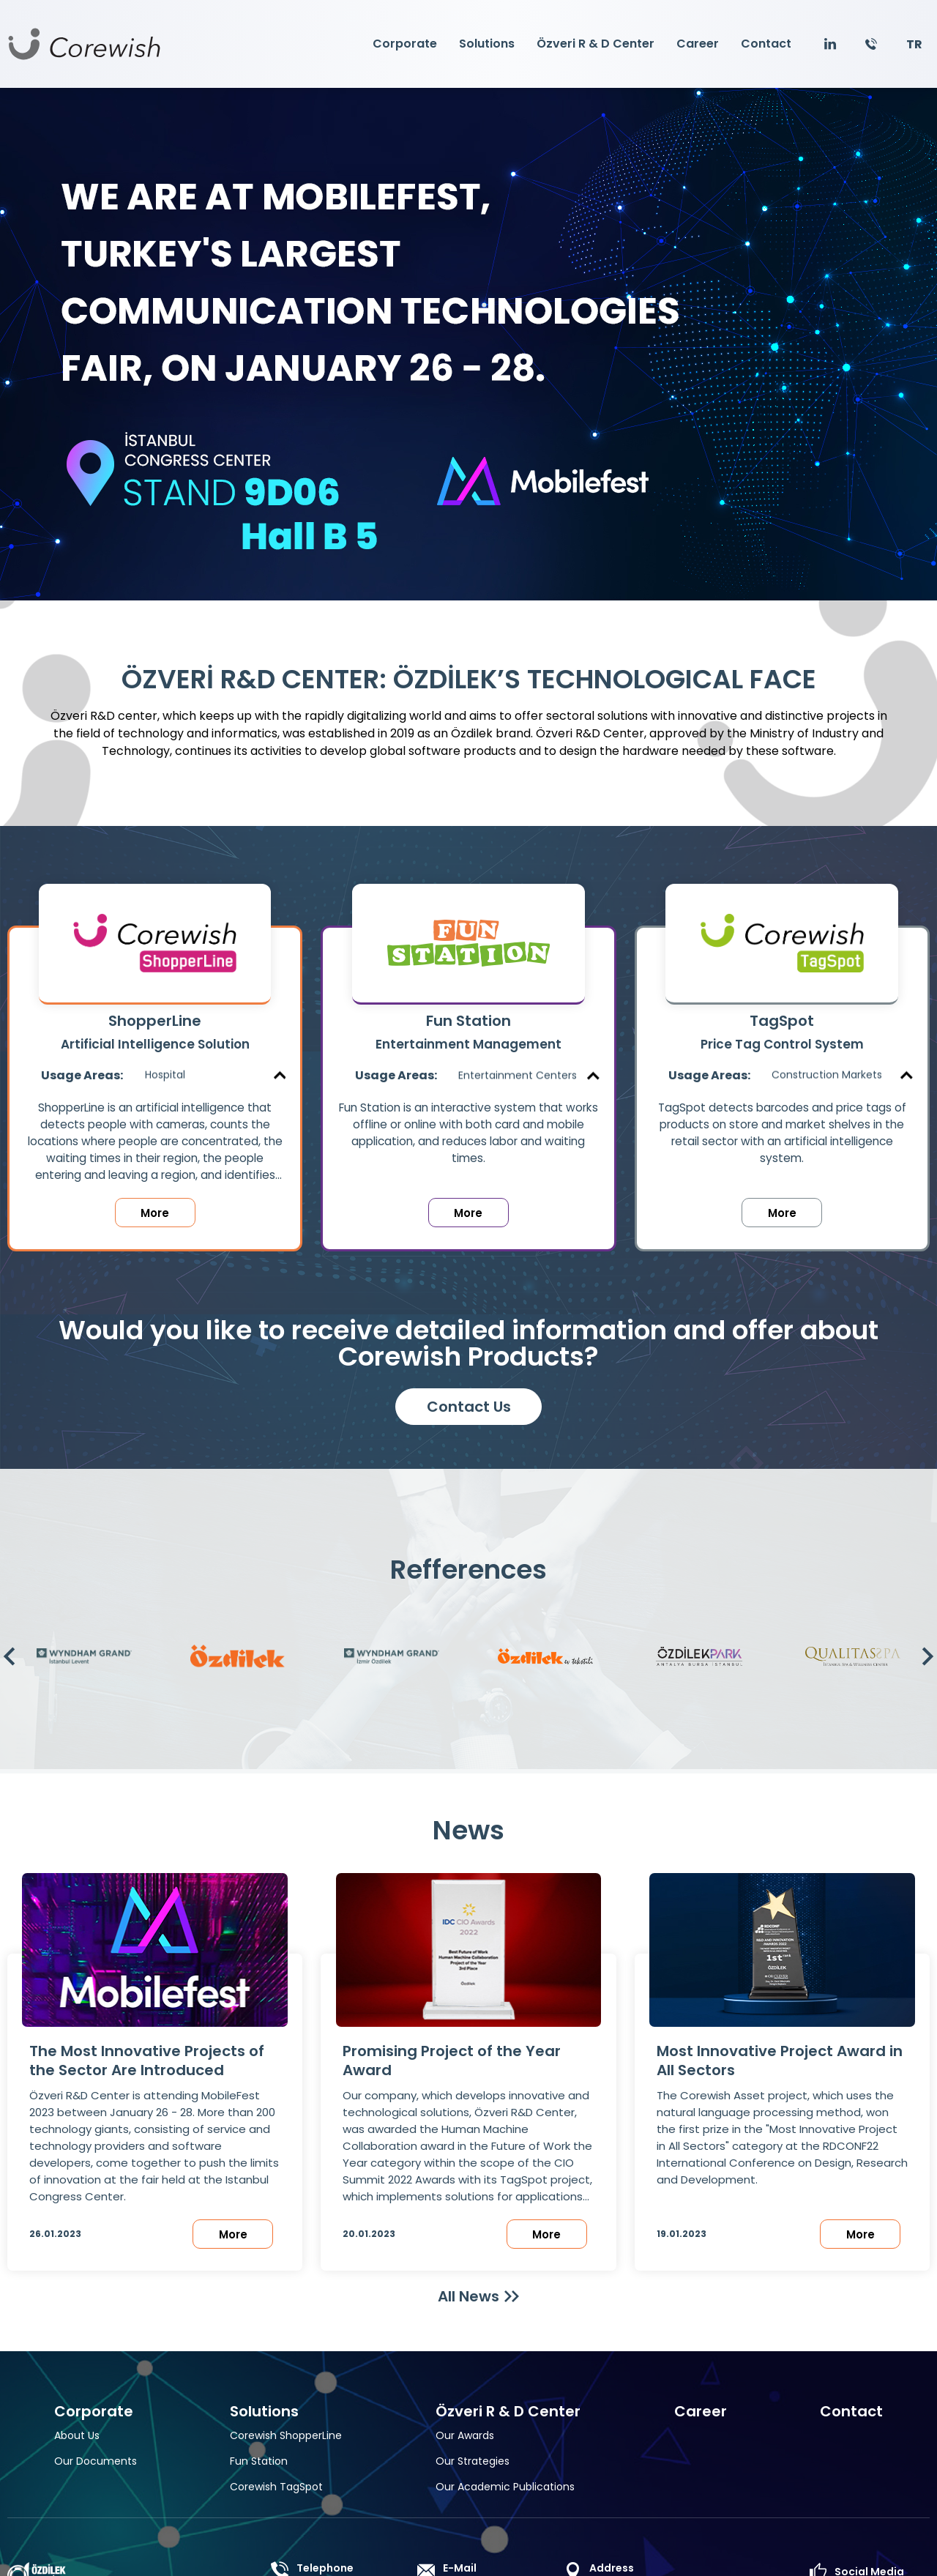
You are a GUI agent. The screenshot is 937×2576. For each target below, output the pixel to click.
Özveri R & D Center (595, 43)
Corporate (405, 43)
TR (914, 44)
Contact (766, 43)
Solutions (487, 43)
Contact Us (469, 1406)
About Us (77, 2435)
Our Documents (95, 2461)
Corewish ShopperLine (286, 2435)
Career (697, 43)
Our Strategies (472, 2461)
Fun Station (259, 2461)
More (155, 1213)
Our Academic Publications (505, 2486)
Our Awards (465, 2435)
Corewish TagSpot (276, 2486)
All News (468, 2296)
